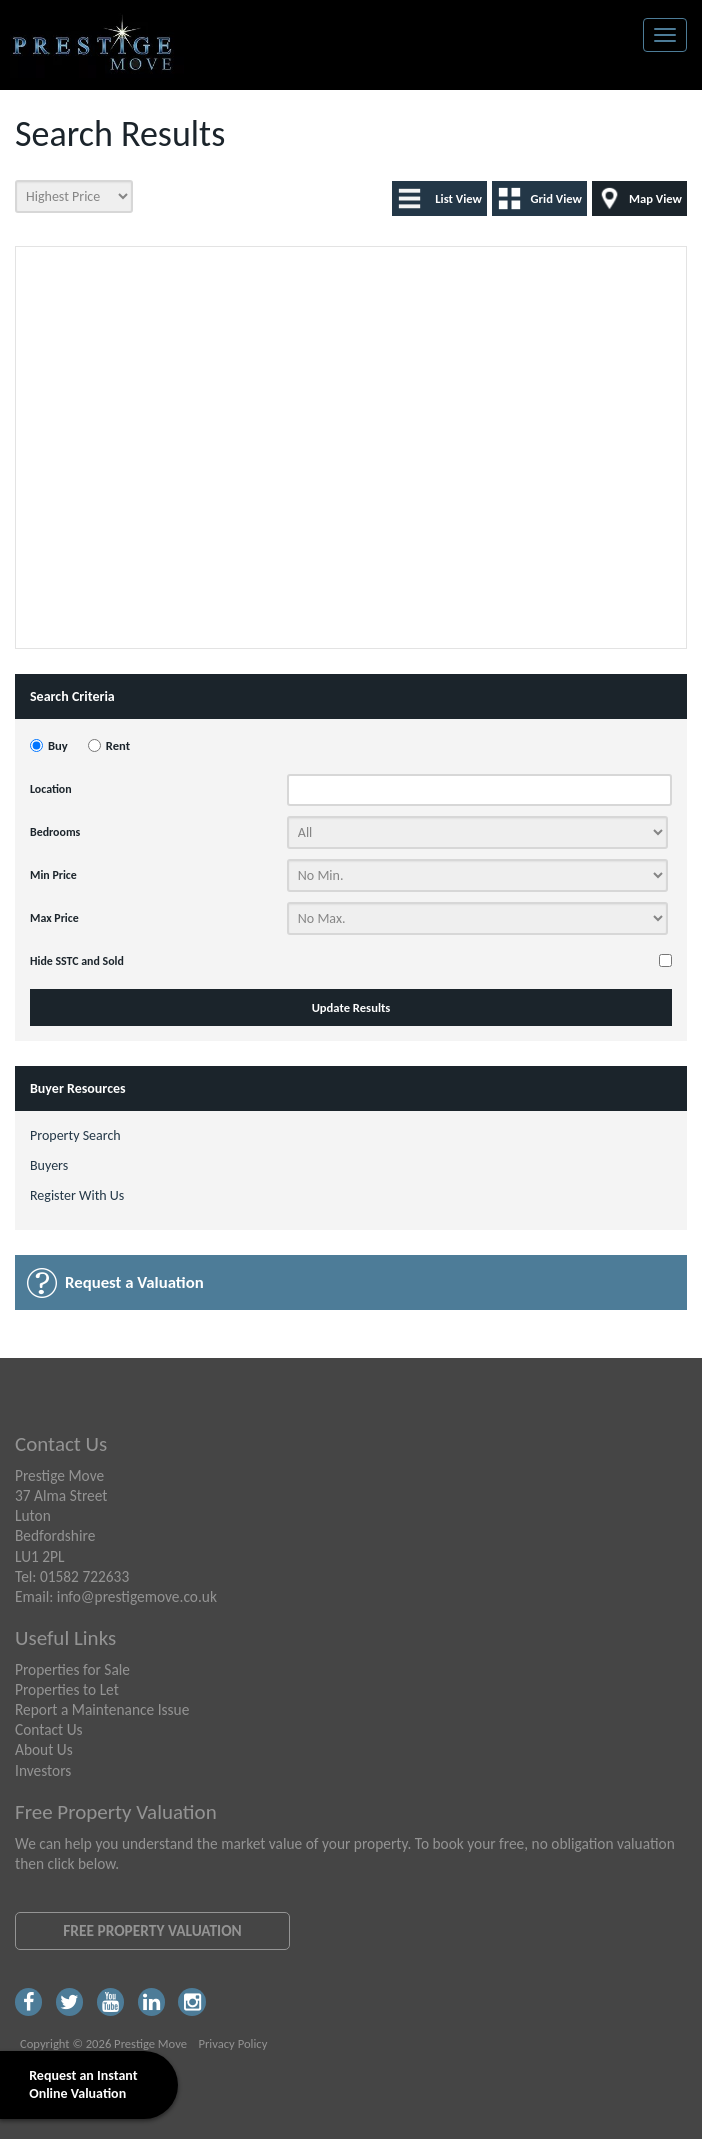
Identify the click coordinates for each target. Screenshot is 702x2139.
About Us (44, 1749)
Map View (655, 198)
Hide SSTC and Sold (77, 961)
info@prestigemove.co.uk (137, 1596)
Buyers (49, 1165)
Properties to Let (67, 1689)
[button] (297, 324)
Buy (58, 745)
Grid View (556, 198)
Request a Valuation (134, 1282)
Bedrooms (55, 832)
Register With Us (77, 1195)
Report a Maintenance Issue (102, 1709)
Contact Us (49, 1729)
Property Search (75, 1135)
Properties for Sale (72, 1669)
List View (458, 198)
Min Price (53, 875)
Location (51, 789)
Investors (43, 1770)
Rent (118, 745)
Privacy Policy (232, 2043)
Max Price (54, 918)
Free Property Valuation (152, 1930)
